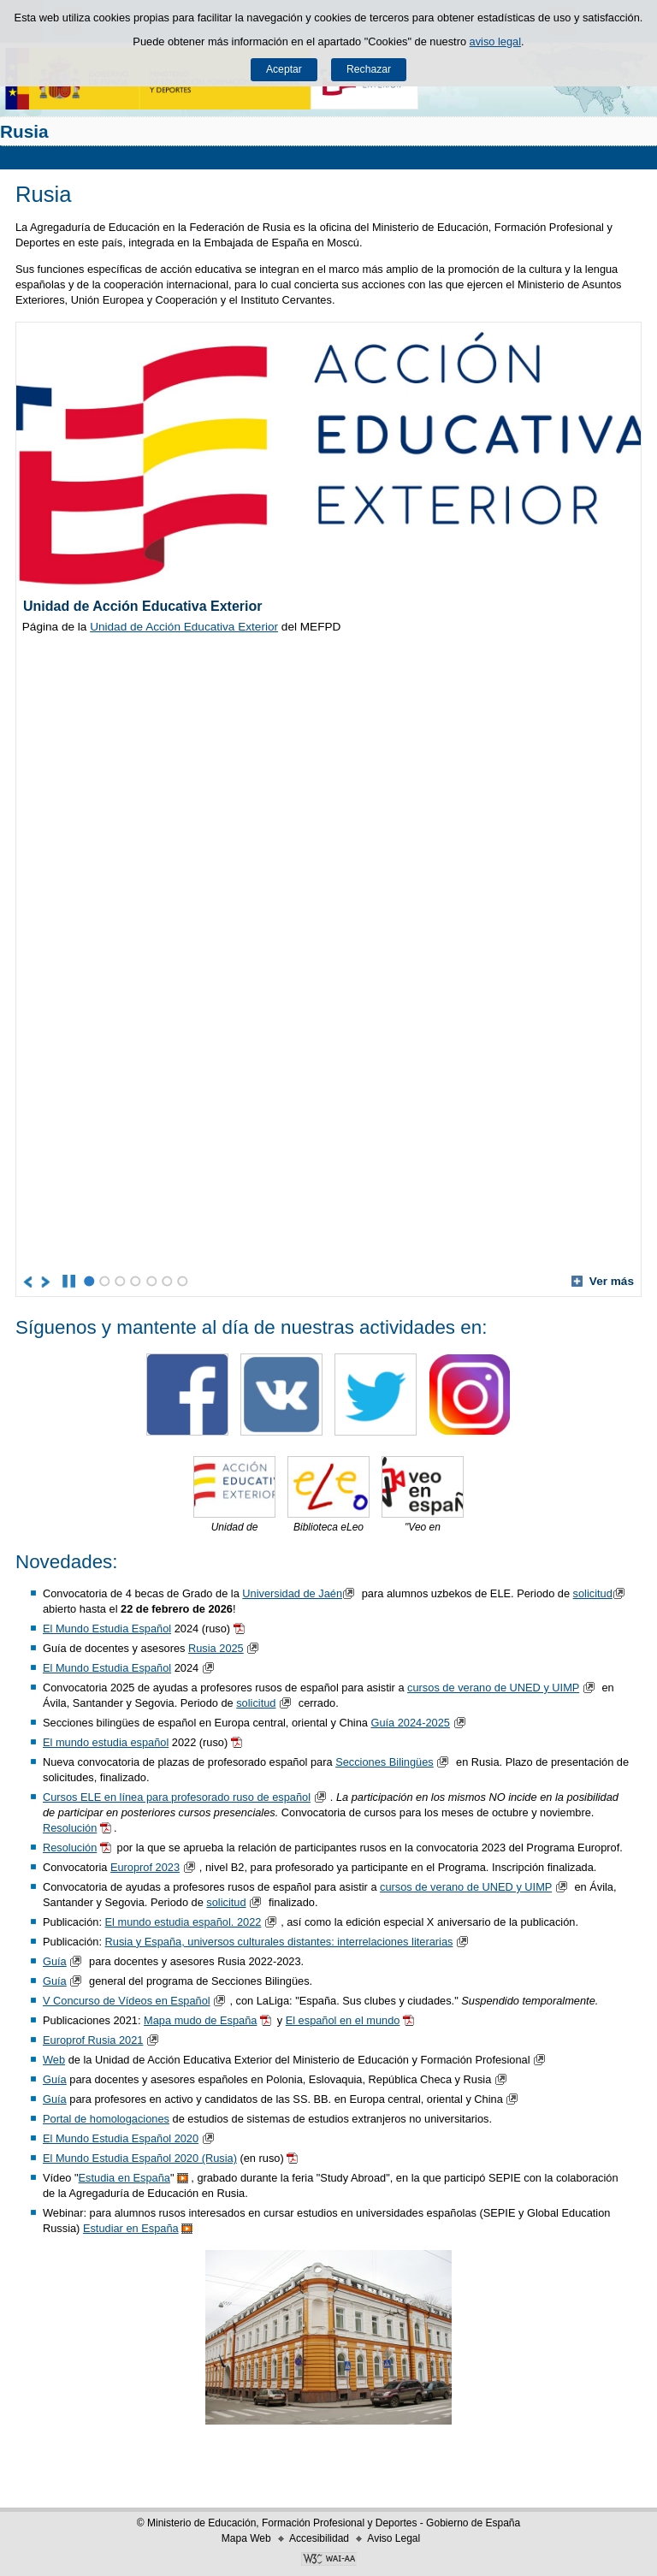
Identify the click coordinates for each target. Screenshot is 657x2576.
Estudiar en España (131, 2228)
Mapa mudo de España (200, 2020)
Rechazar (368, 69)
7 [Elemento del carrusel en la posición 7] (182, 1281)
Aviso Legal (393, 2538)
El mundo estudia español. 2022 (183, 1922)
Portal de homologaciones (106, 2118)
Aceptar (284, 69)
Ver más (602, 1281)
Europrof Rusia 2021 (93, 2040)
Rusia (24, 131)
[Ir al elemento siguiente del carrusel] (46, 1281)
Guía (55, 1961)
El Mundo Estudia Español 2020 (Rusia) (140, 2158)
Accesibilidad (319, 2538)
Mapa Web (246, 2538)
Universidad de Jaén (300, 1593)
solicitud (601, 1593)
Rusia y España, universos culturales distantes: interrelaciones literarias (279, 1941)
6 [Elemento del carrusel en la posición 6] (167, 1281)
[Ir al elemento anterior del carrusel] (28, 1281)
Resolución (70, 1827)
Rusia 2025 (216, 1648)
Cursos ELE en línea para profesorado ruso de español (177, 1797)
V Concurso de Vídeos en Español (126, 2000)
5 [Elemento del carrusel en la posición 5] (151, 1281)
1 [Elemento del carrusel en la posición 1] (89, 1281)
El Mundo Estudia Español (107, 1628)
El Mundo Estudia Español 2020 (120, 2138)
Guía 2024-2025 (410, 1722)
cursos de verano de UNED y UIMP (493, 1687)
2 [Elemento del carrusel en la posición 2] (104, 1281)
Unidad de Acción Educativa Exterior (184, 626)
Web (54, 2059)
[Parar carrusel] (68, 1281)
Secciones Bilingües (384, 1762)
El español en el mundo (343, 2020)
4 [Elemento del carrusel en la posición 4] (135, 1281)
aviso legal (495, 41)
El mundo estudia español (106, 1742)
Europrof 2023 (145, 1867)
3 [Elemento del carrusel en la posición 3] (120, 1281)
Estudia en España (124, 2177)
